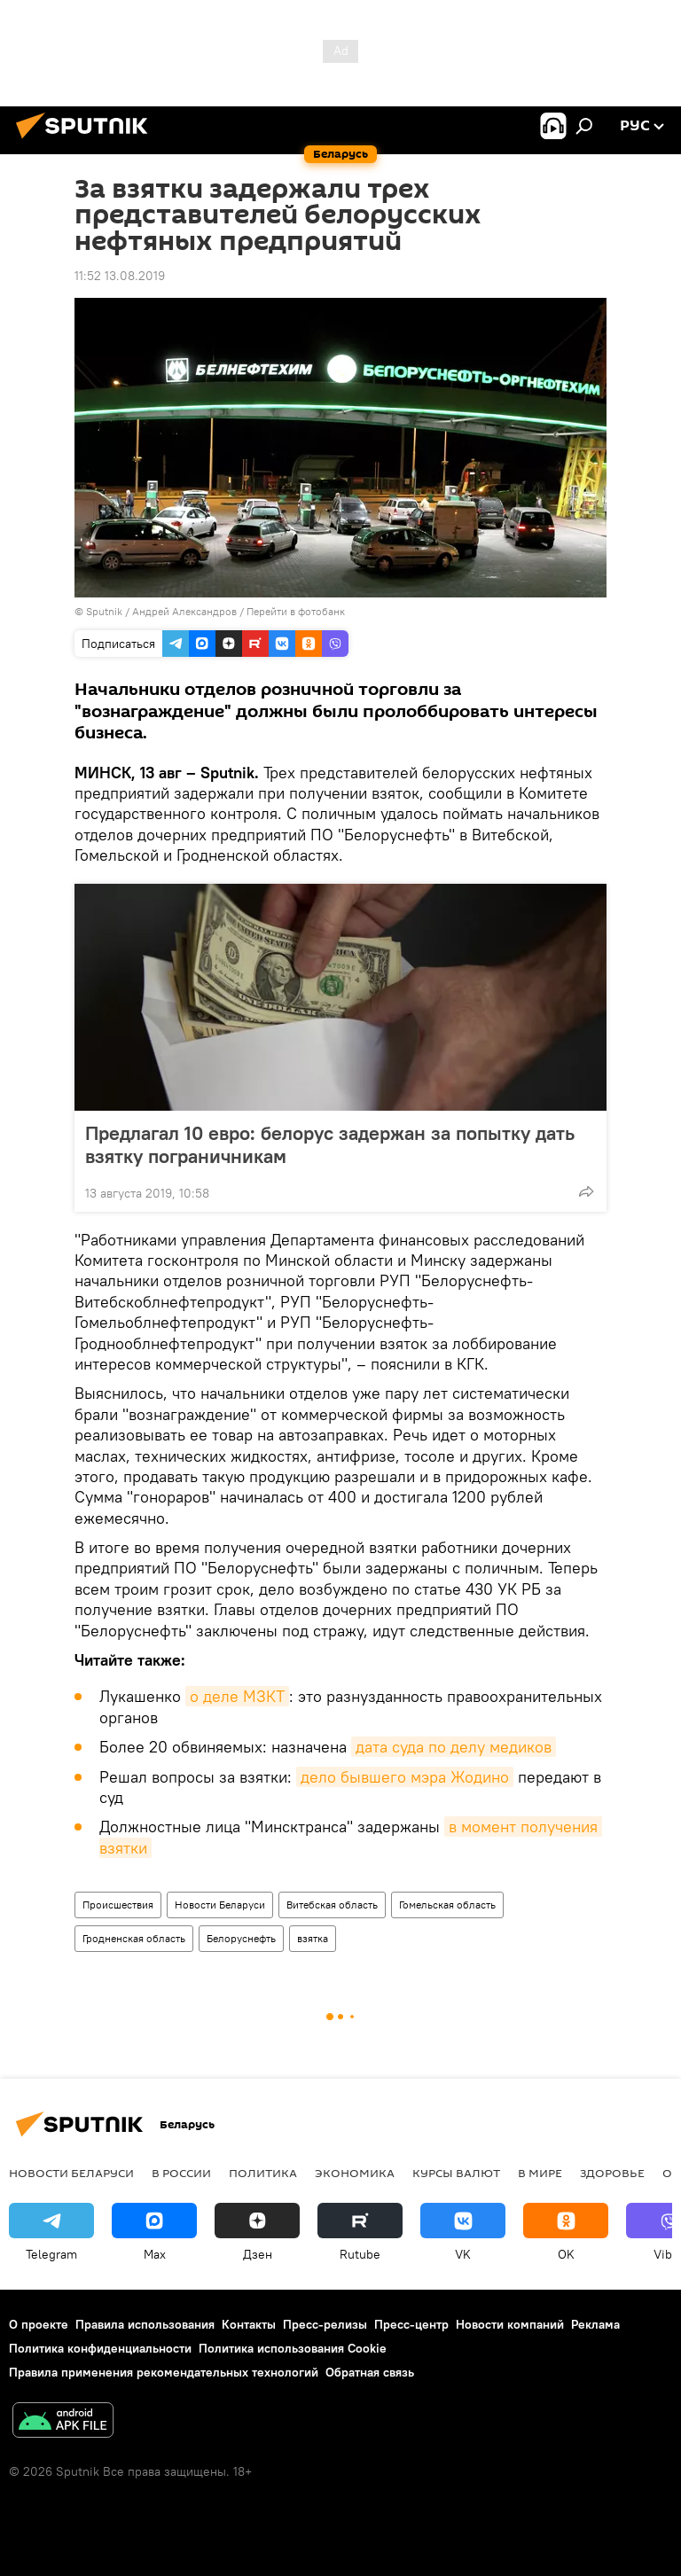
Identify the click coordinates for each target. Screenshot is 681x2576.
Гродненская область (133, 1938)
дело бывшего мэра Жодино (405, 1777)
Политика (263, 2173)
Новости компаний (510, 2324)
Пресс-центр (411, 2324)
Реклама (595, 2324)
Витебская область (332, 1904)
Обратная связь (369, 2372)
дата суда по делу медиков (454, 1747)
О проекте (38, 2324)
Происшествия (117, 1904)
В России (181, 2173)
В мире (540, 2173)
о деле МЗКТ (237, 1696)
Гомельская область (447, 1904)
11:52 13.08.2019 (119, 276)
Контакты (249, 2324)
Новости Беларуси (220, 1904)
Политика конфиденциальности (100, 2348)
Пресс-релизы (325, 2324)
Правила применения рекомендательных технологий (163, 2372)
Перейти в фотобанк (296, 611)
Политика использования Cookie (293, 2348)
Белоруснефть (241, 1938)
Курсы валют (456, 2173)
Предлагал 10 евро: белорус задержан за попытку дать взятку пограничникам (330, 1144)
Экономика (355, 2173)
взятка (312, 1938)
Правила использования (145, 2324)
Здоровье (612, 2173)
